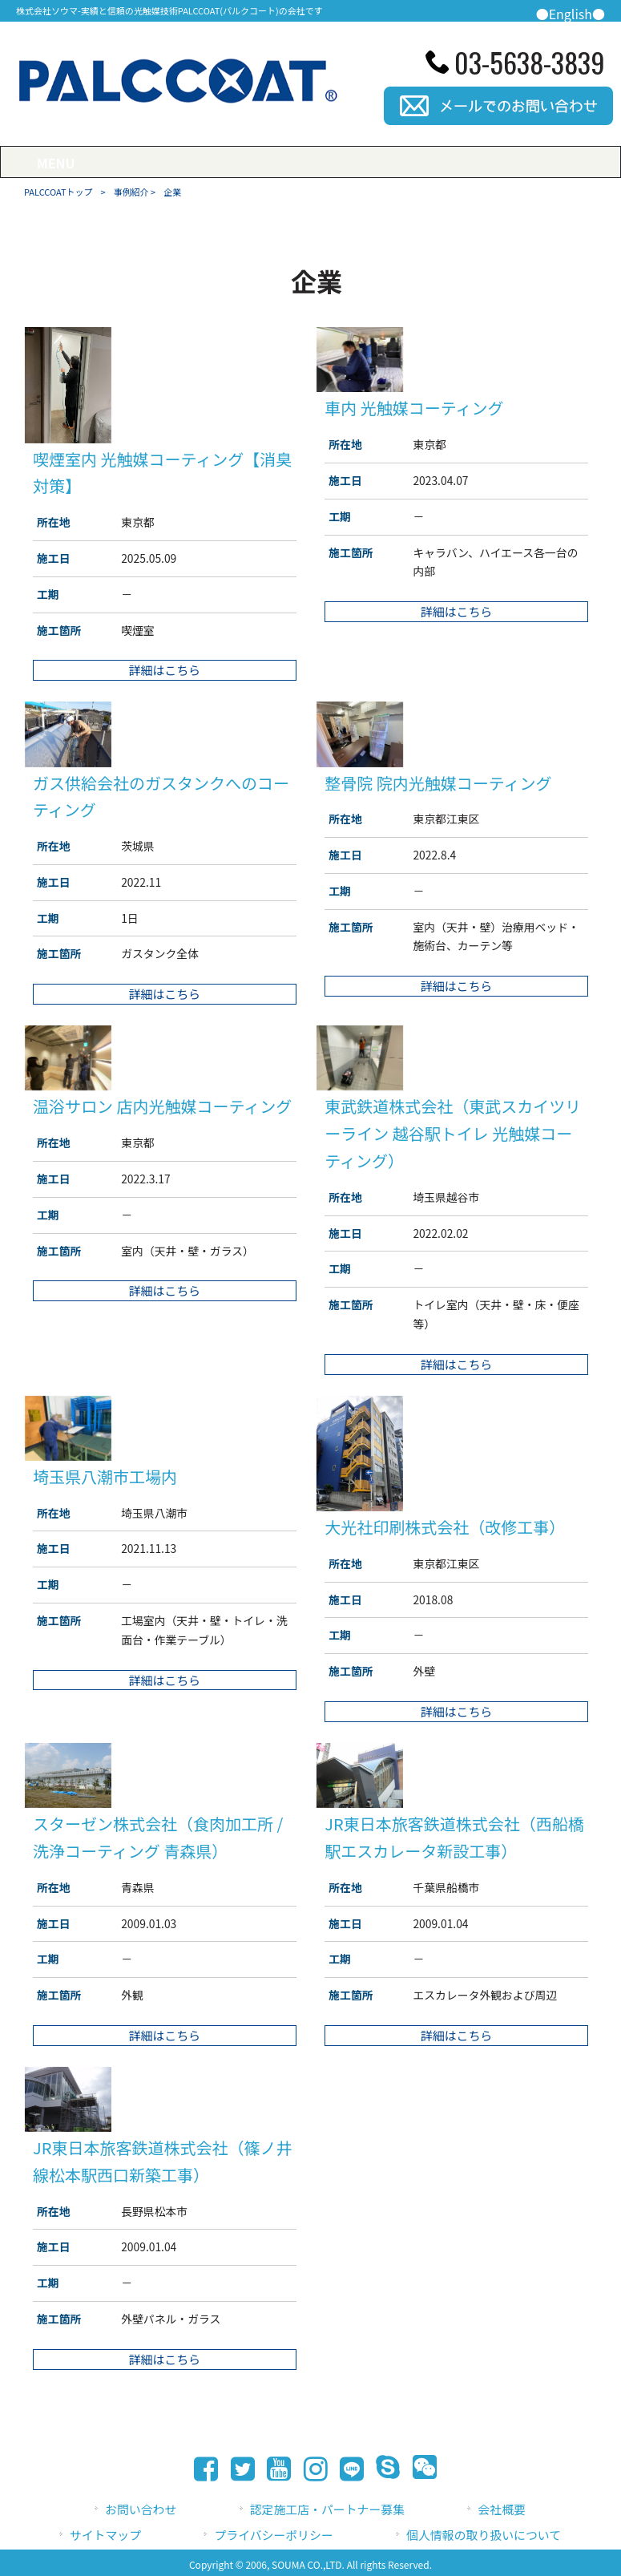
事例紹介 (131, 191)
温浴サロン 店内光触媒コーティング (162, 1106)
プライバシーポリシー (273, 2534)
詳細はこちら (164, 669)
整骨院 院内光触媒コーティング (438, 783)
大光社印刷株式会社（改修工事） (445, 1527)
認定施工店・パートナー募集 (327, 2509)
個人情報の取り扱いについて (483, 2534)
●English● (570, 13)
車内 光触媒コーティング (414, 407)
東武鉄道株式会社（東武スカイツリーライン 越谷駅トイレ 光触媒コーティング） (453, 1133)
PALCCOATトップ (58, 191)
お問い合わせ (140, 2509)
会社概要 (502, 2509)
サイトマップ (105, 2534)
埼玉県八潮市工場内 (105, 1476)
